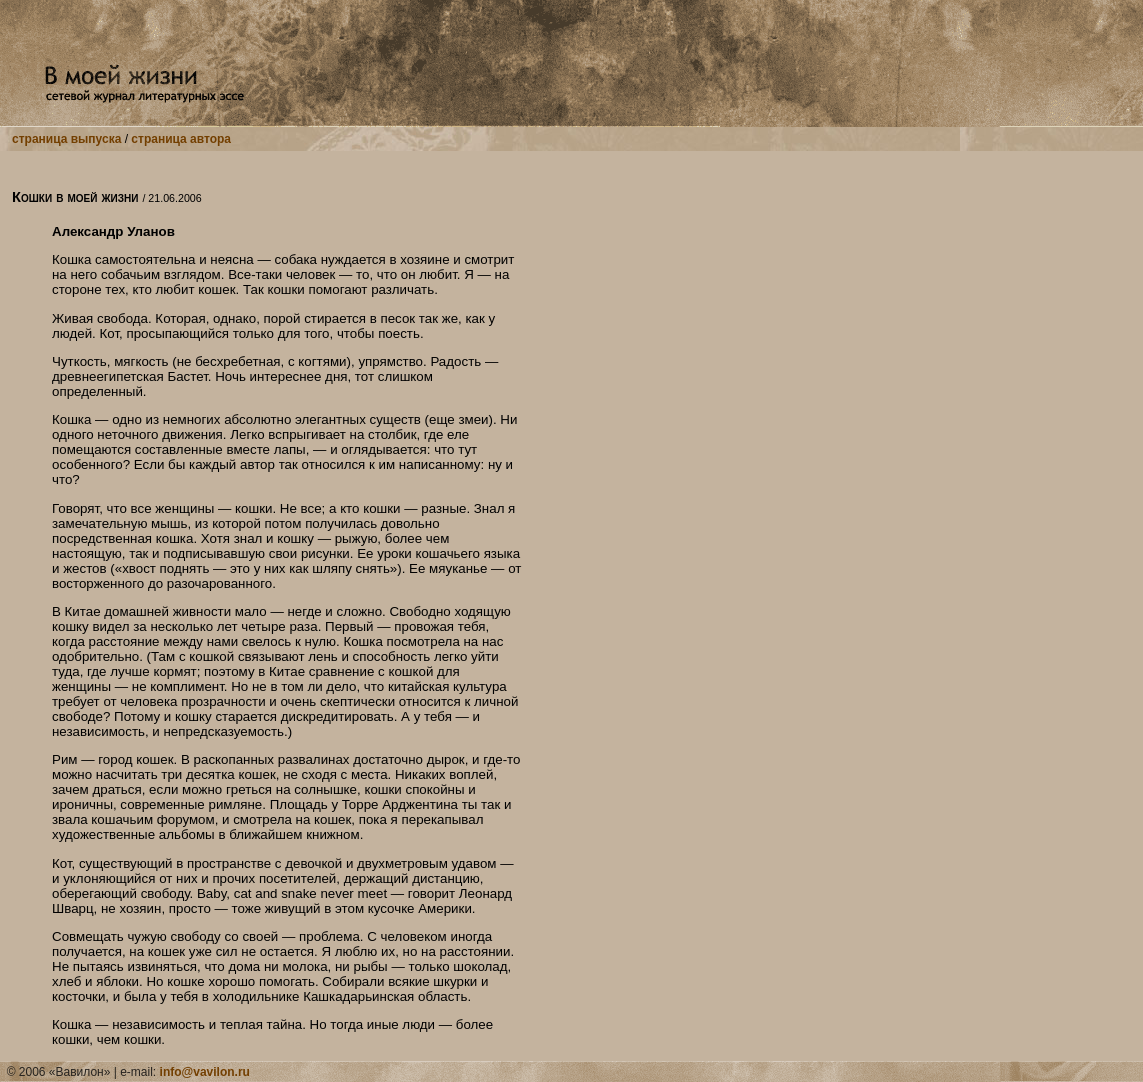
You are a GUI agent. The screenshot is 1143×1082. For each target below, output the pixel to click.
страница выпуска (66, 139)
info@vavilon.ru (205, 1072)
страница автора (181, 139)
